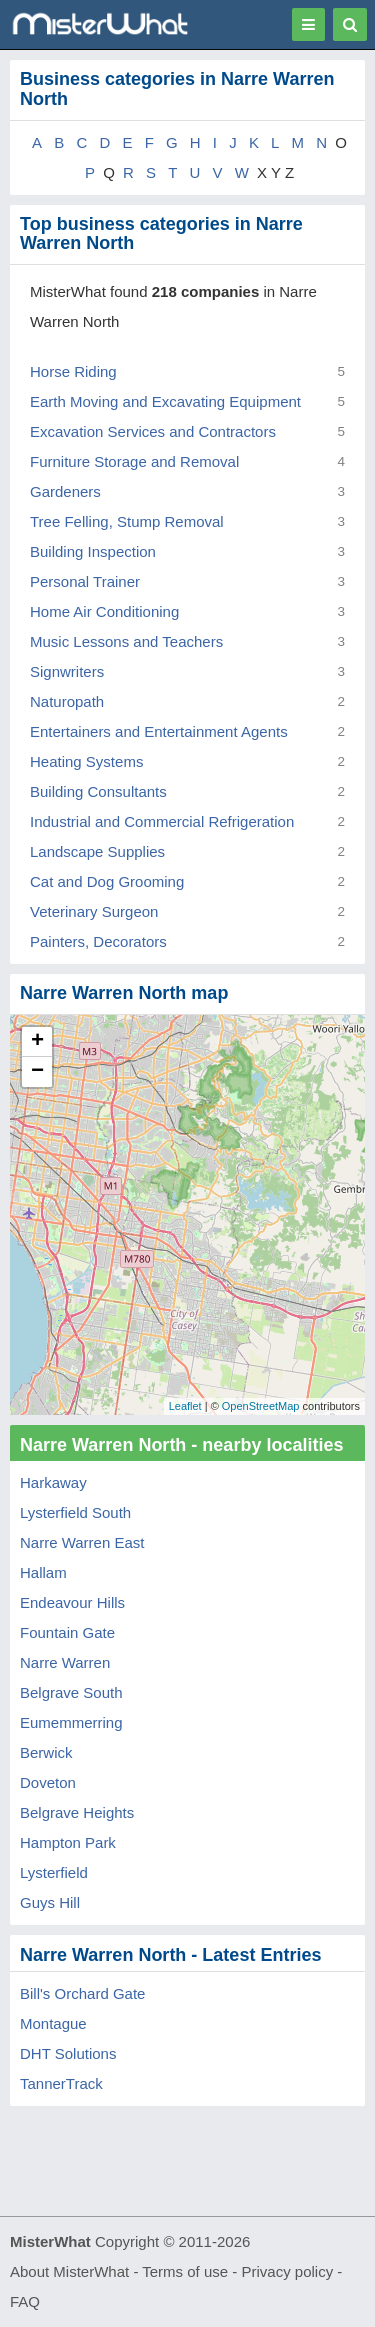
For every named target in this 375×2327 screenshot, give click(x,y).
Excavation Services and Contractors (153, 431)
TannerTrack (61, 2083)
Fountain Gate (67, 1632)
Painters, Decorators (98, 941)
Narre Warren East (82, 1542)
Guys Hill (50, 1902)
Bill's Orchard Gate (82, 1993)
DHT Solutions (68, 2053)
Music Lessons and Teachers (126, 641)
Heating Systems (86, 761)
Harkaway (53, 1482)
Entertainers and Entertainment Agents (159, 731)
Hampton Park (68, 1842)
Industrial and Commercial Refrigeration (162, 821)
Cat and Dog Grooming (107, 881)
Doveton (48, 1782)
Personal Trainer (85, 581)
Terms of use (185, 2271)
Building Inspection (93, 551)
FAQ (25, 2301)
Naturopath (67, 701)
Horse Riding (73, 371)
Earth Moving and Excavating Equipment (165, 401)
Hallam (43, 1572)
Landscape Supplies (97, 851)
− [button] (37, 1072)
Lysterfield (54, 1872)
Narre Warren (65, 1662)
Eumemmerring (71, 1722)
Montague (53, 2023)
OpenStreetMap (261, 1406)
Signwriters (67, 671)
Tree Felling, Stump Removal (127, 521)
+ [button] (37, 1042)
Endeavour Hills (72, 1602)
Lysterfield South (75, 1512)
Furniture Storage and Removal (134, 461)
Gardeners (65, 491)
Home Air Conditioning (104, 611)
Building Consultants (98, 791)
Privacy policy (288, 2271)
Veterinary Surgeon (94, 911)
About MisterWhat (69, 2271)
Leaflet (185, 1406)
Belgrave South (71, 1692)
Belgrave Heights (77, 1812)
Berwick (46, 1752)
